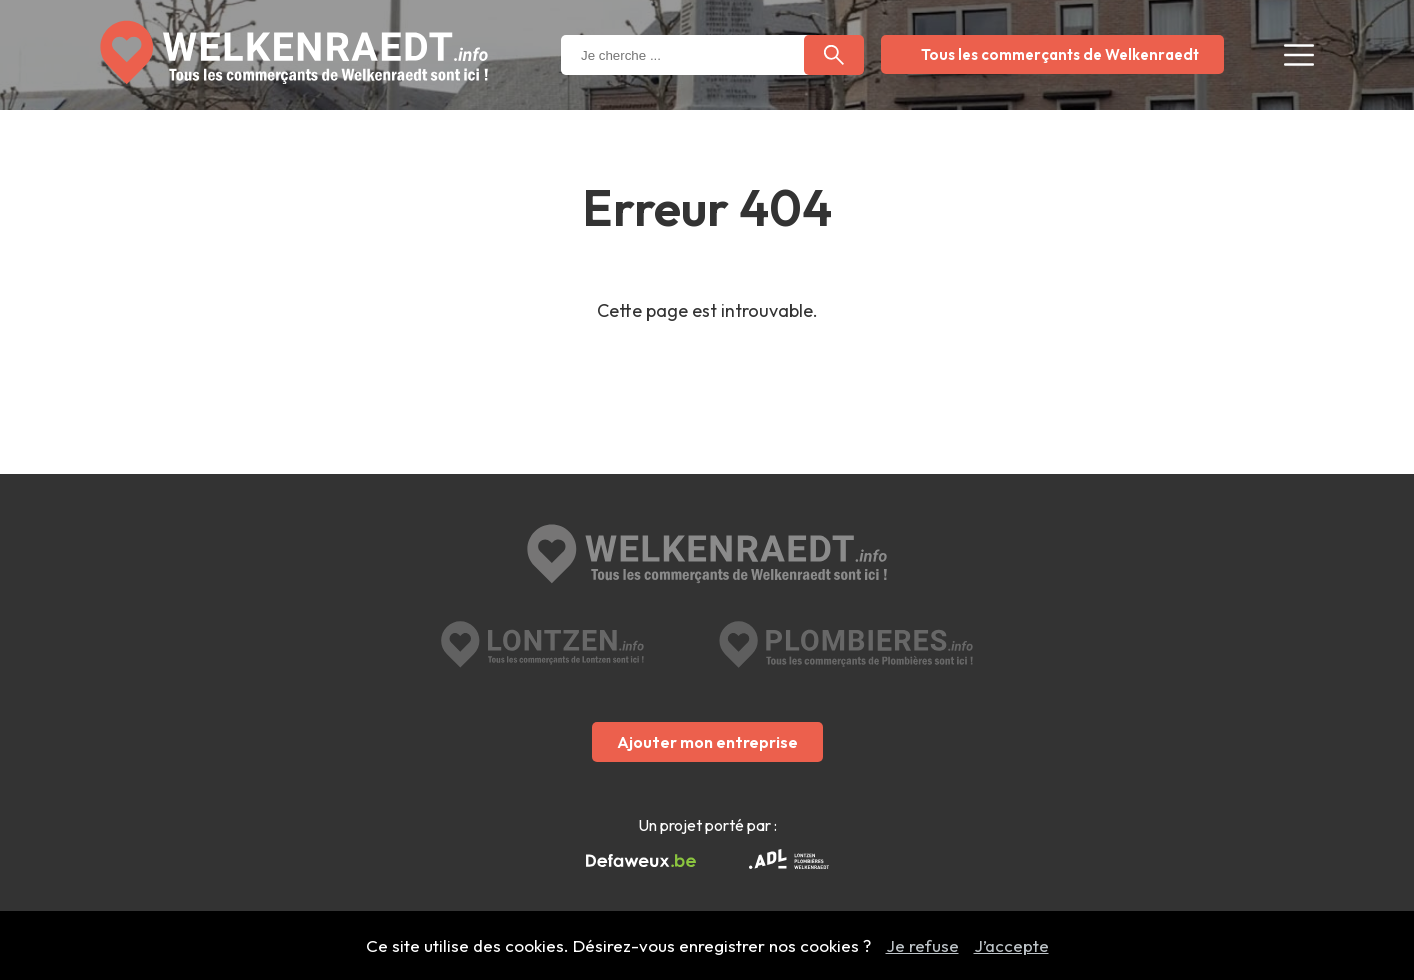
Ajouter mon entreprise (707, 742)
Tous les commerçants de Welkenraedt (1060, 54)
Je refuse (922, 945)
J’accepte (1011, 945)
